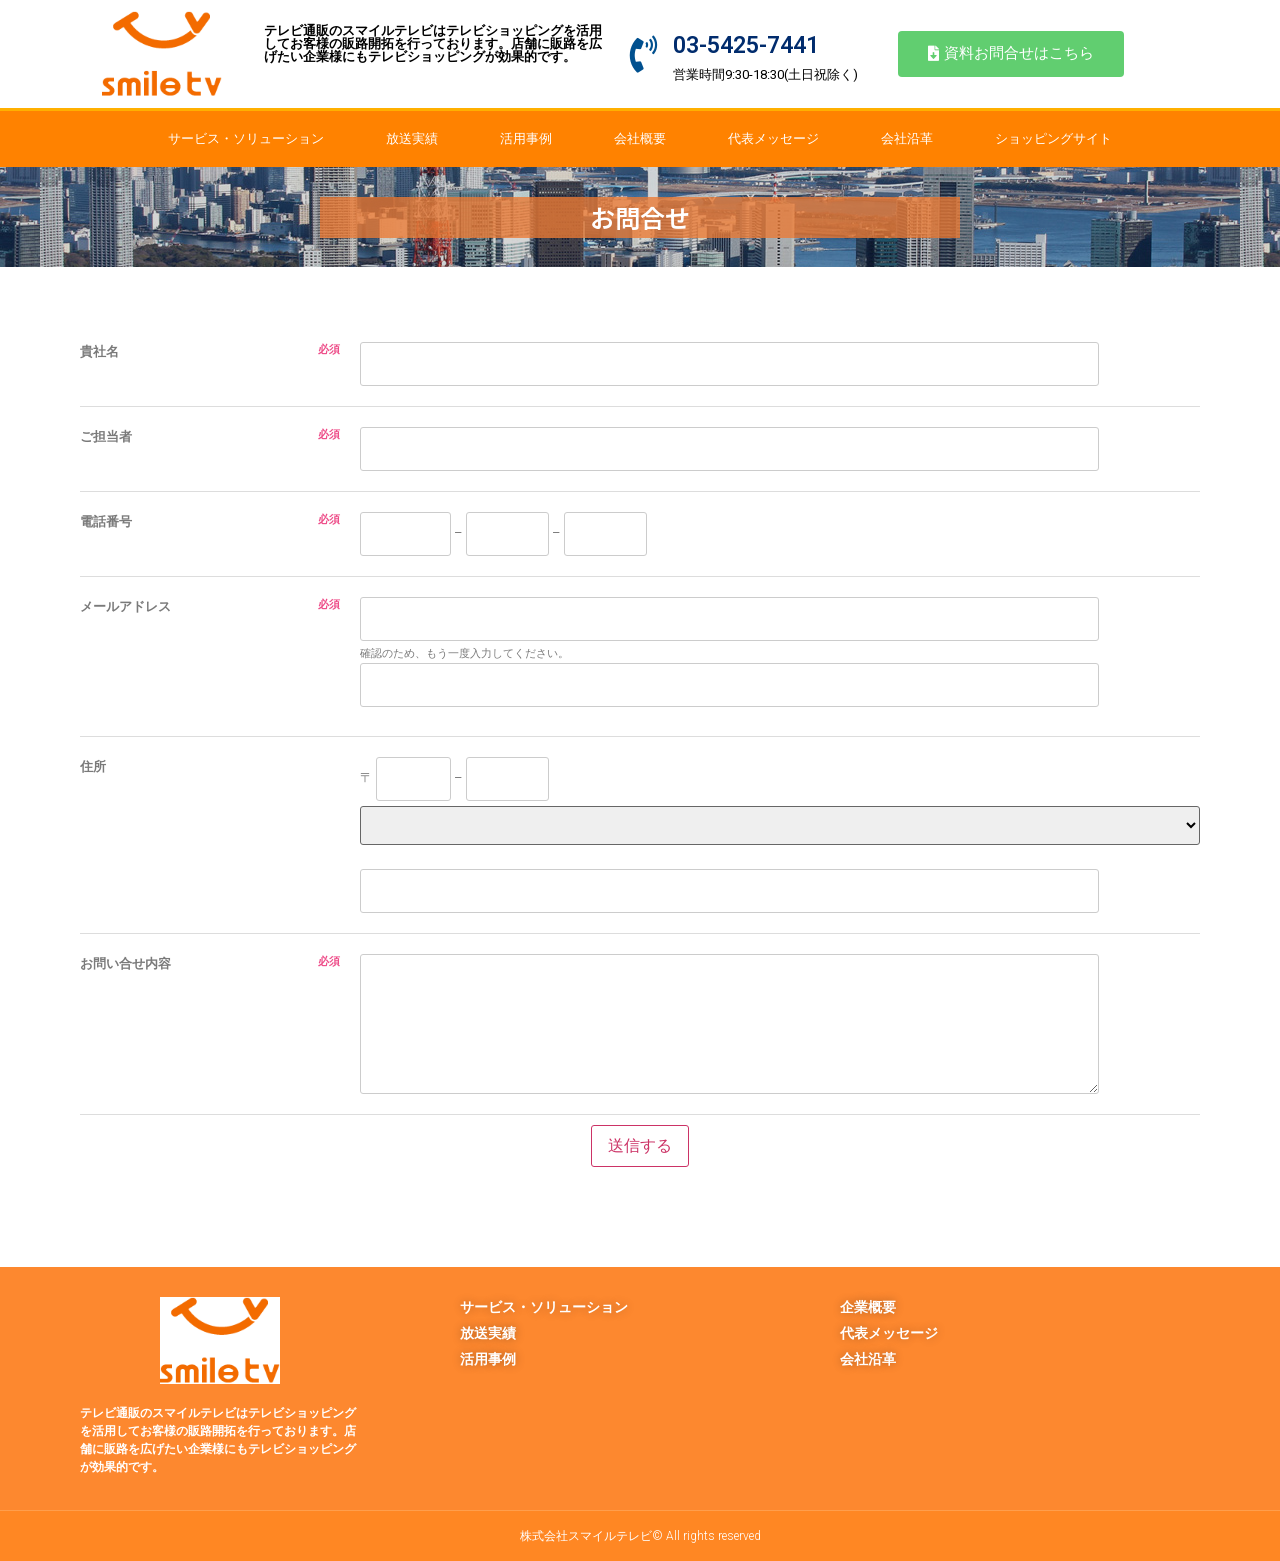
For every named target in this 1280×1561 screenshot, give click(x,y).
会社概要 (640, 138)
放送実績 (412, 138)
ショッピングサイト (1053, 138)
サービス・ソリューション (246, 138)
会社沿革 (907, 138)
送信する (640, 1145)
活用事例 (526, 138)
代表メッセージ (773, 138)
